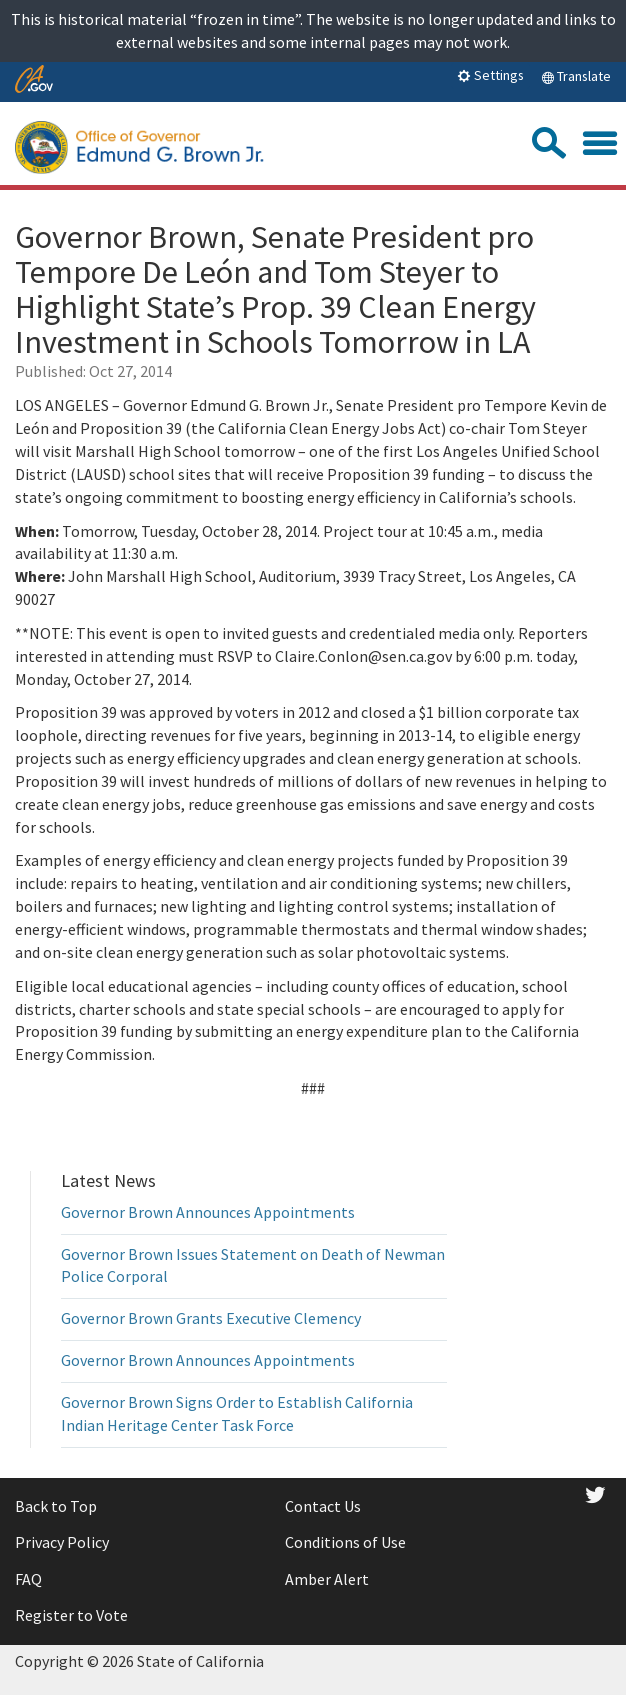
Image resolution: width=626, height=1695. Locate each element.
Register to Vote (71, 1615)
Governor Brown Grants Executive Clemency (211, 1318)
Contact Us (323, 1506)
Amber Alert (327, 1579)
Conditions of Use (345, 1542)
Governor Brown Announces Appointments (208, 1212)
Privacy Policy (62, 1542)
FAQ (28, 1579)
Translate (576, 76)
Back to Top (56, 1506)
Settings (490, 75)
